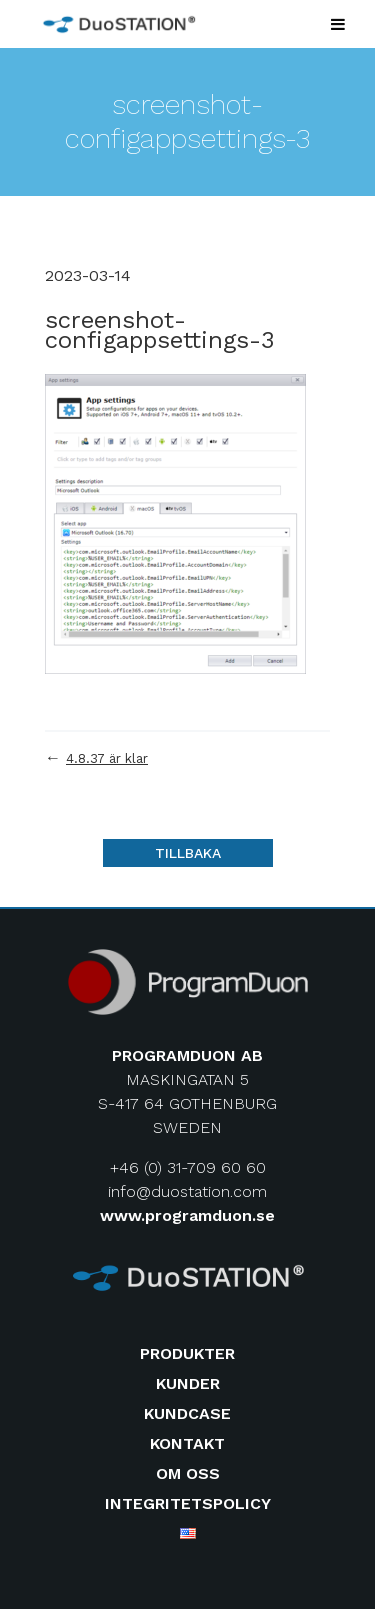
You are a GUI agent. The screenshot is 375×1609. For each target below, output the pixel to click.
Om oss (188, 1473)
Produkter (187, 1353)
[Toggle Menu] (338, 24)
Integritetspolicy (188, 1503)
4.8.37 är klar (107, 758)
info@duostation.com (187, 1191)
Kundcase (187, 1413)
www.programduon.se (187, 1215)
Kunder (188, 1383)
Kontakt (187, 1443)
